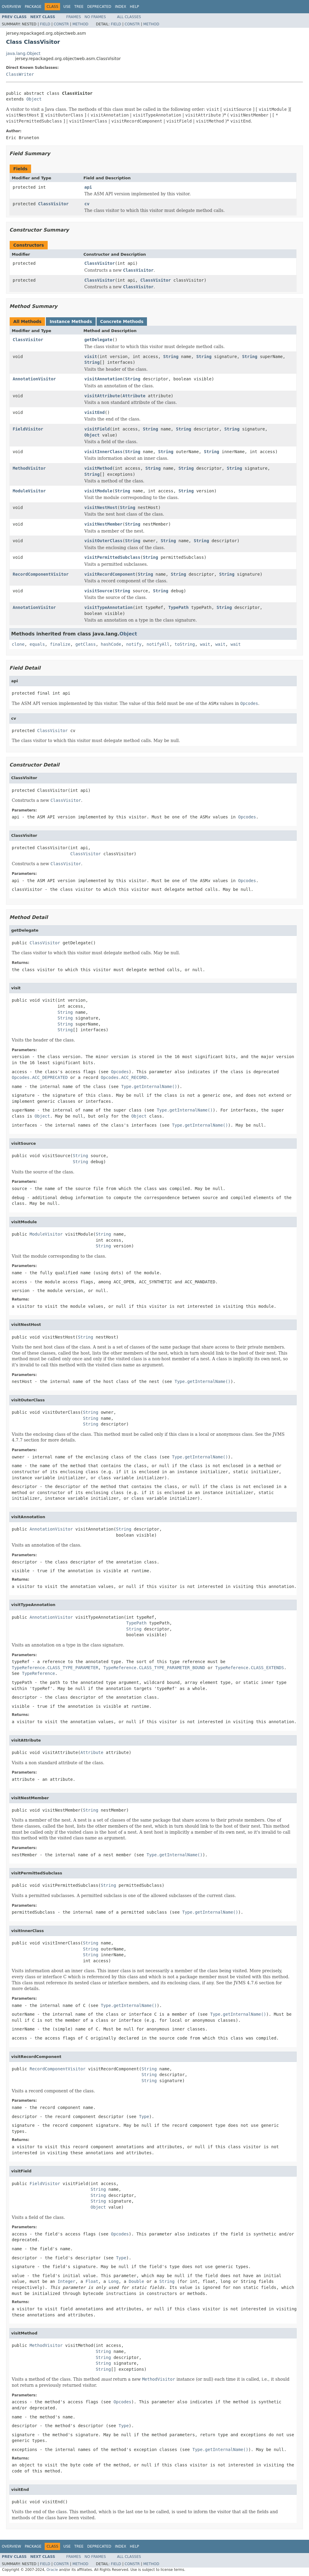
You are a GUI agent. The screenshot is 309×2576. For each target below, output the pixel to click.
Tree (79, 7)
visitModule (98, 490)
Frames (73, 17)
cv (87, 203)
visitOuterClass (103, 540)
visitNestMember (103, 524)
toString (185, 644)
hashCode (111, 644)
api (88, 187)
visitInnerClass (103, 451)
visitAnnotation (103, 378)
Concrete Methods (122, 321)
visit (90, 356)
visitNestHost (101, 507)
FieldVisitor (28, 429)
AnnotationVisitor (34, 378)
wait (205, 644)
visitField (97, 429)
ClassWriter (20, 74)
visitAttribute (102, 395)
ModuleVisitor (29, 490)
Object (34, 99)
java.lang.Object (23, 53)
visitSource (98, 590)
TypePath (178, 607)
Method (80, 24)
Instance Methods (70, 321)
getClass (85, 644)
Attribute (134, 395)
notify (134, 644)
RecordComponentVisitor (40, 574)
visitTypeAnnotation (108, 607)
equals (37, 644)
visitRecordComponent (109, 574)
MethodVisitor (29, 468)
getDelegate (98, 339)
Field (45, 24)
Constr (61, 24)
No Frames (95, 17)
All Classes (129, 17)
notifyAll (158, 644)
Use (67, 7)
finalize (60, 644)
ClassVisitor (53, 203)
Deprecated (99, 7)
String (171, 356)
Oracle (52, 2570)
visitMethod (98, 468)
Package (33, 7)
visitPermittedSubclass (112, 557)
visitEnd (94, 412)
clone (18, 644)
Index (120, 7)
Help (134, 7)
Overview (11, 7)
